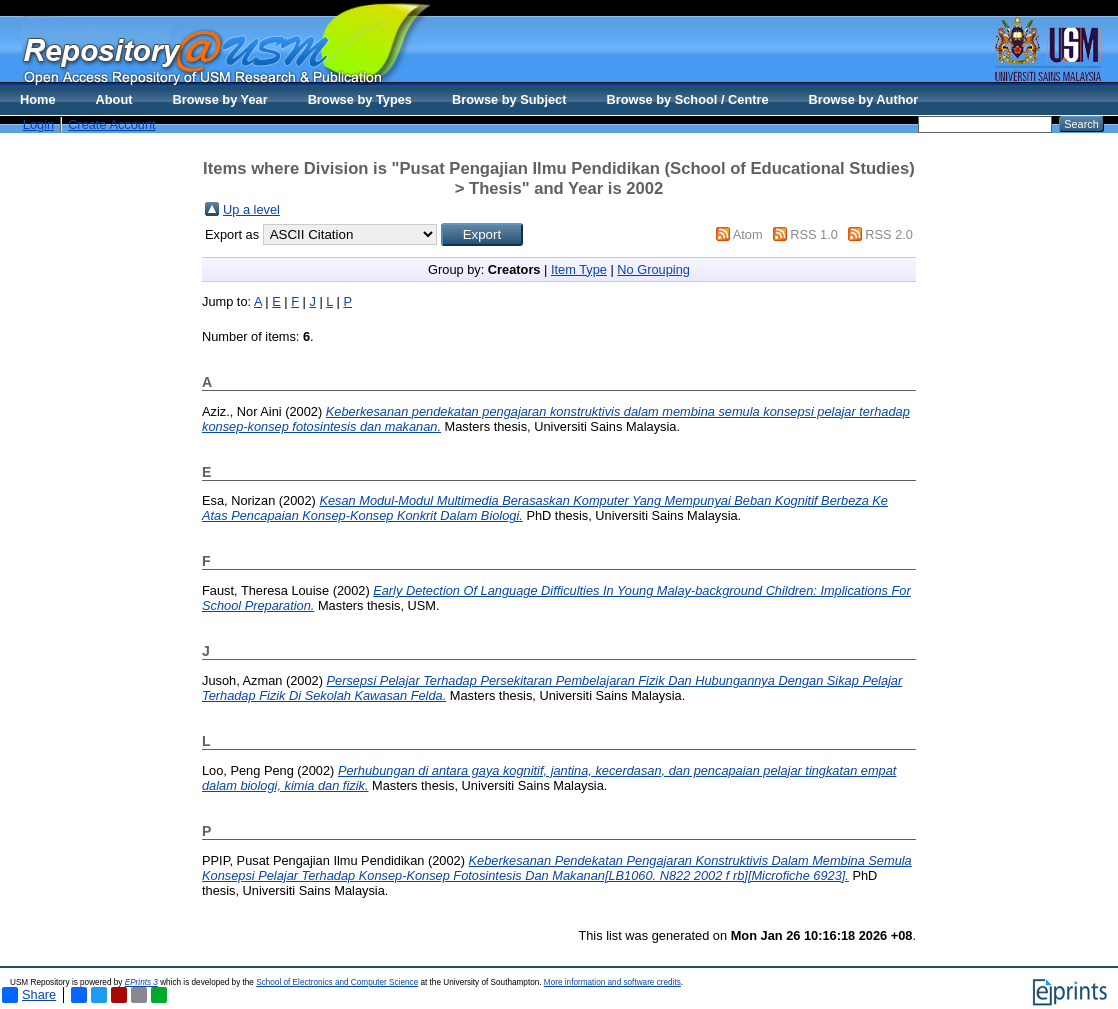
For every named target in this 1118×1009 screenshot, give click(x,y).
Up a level (251, 209)
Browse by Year (220, 99)
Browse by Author (864, 99)
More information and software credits (612, 982)
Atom (748, 234)
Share (29, 995)
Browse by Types (360, 99)
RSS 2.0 (889, 234)
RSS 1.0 (814, 234)
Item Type (579, 269)
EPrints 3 (141, 982)
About (114, 99)
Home (38, 99)
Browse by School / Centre (687, 99)
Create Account (112, 124)
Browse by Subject (509, 99)
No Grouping (653, 269)
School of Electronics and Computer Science (337, 982)
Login (38, 124)
